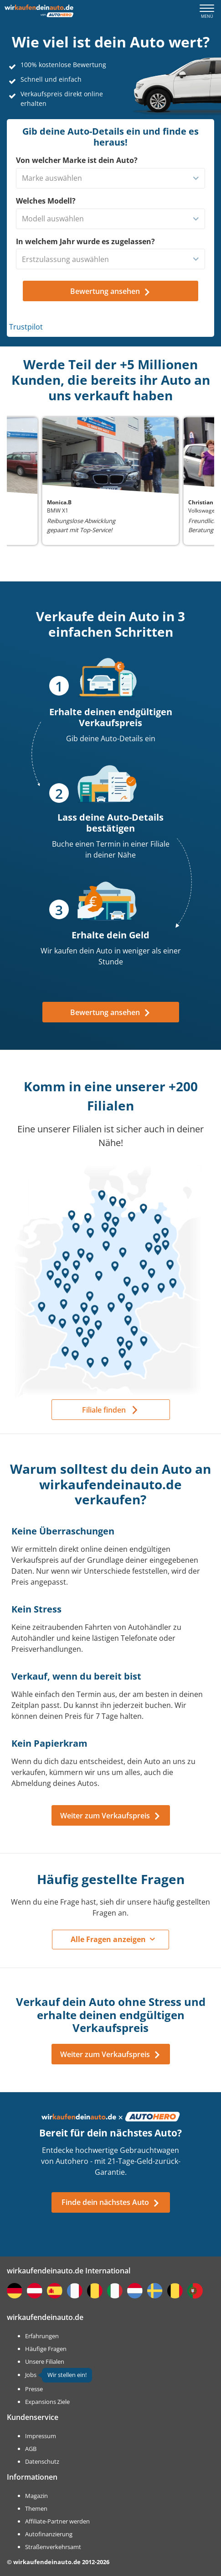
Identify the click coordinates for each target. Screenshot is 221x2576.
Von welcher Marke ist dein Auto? (77, 160)
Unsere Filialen (44, 2361)
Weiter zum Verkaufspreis (110, 1816)
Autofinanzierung (48, 2534)
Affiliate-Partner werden (57, 2521)
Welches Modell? (46, 201)
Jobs (30, 2375)
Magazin (36, 2496)
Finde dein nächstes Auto (111, 2202)
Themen (36, 2508)
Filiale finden (104, 1410)
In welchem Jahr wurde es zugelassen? (85, 241)
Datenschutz (42, 2461)
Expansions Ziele (47, 2402)
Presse (34, 2389)
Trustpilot (26, 327)
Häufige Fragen (46, 2349)
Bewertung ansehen (110, 1012)
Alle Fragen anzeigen (108, 1939)
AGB (30, 2449)
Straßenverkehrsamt (53, 2547)
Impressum (40, 2436)
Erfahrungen (42, 2336)
